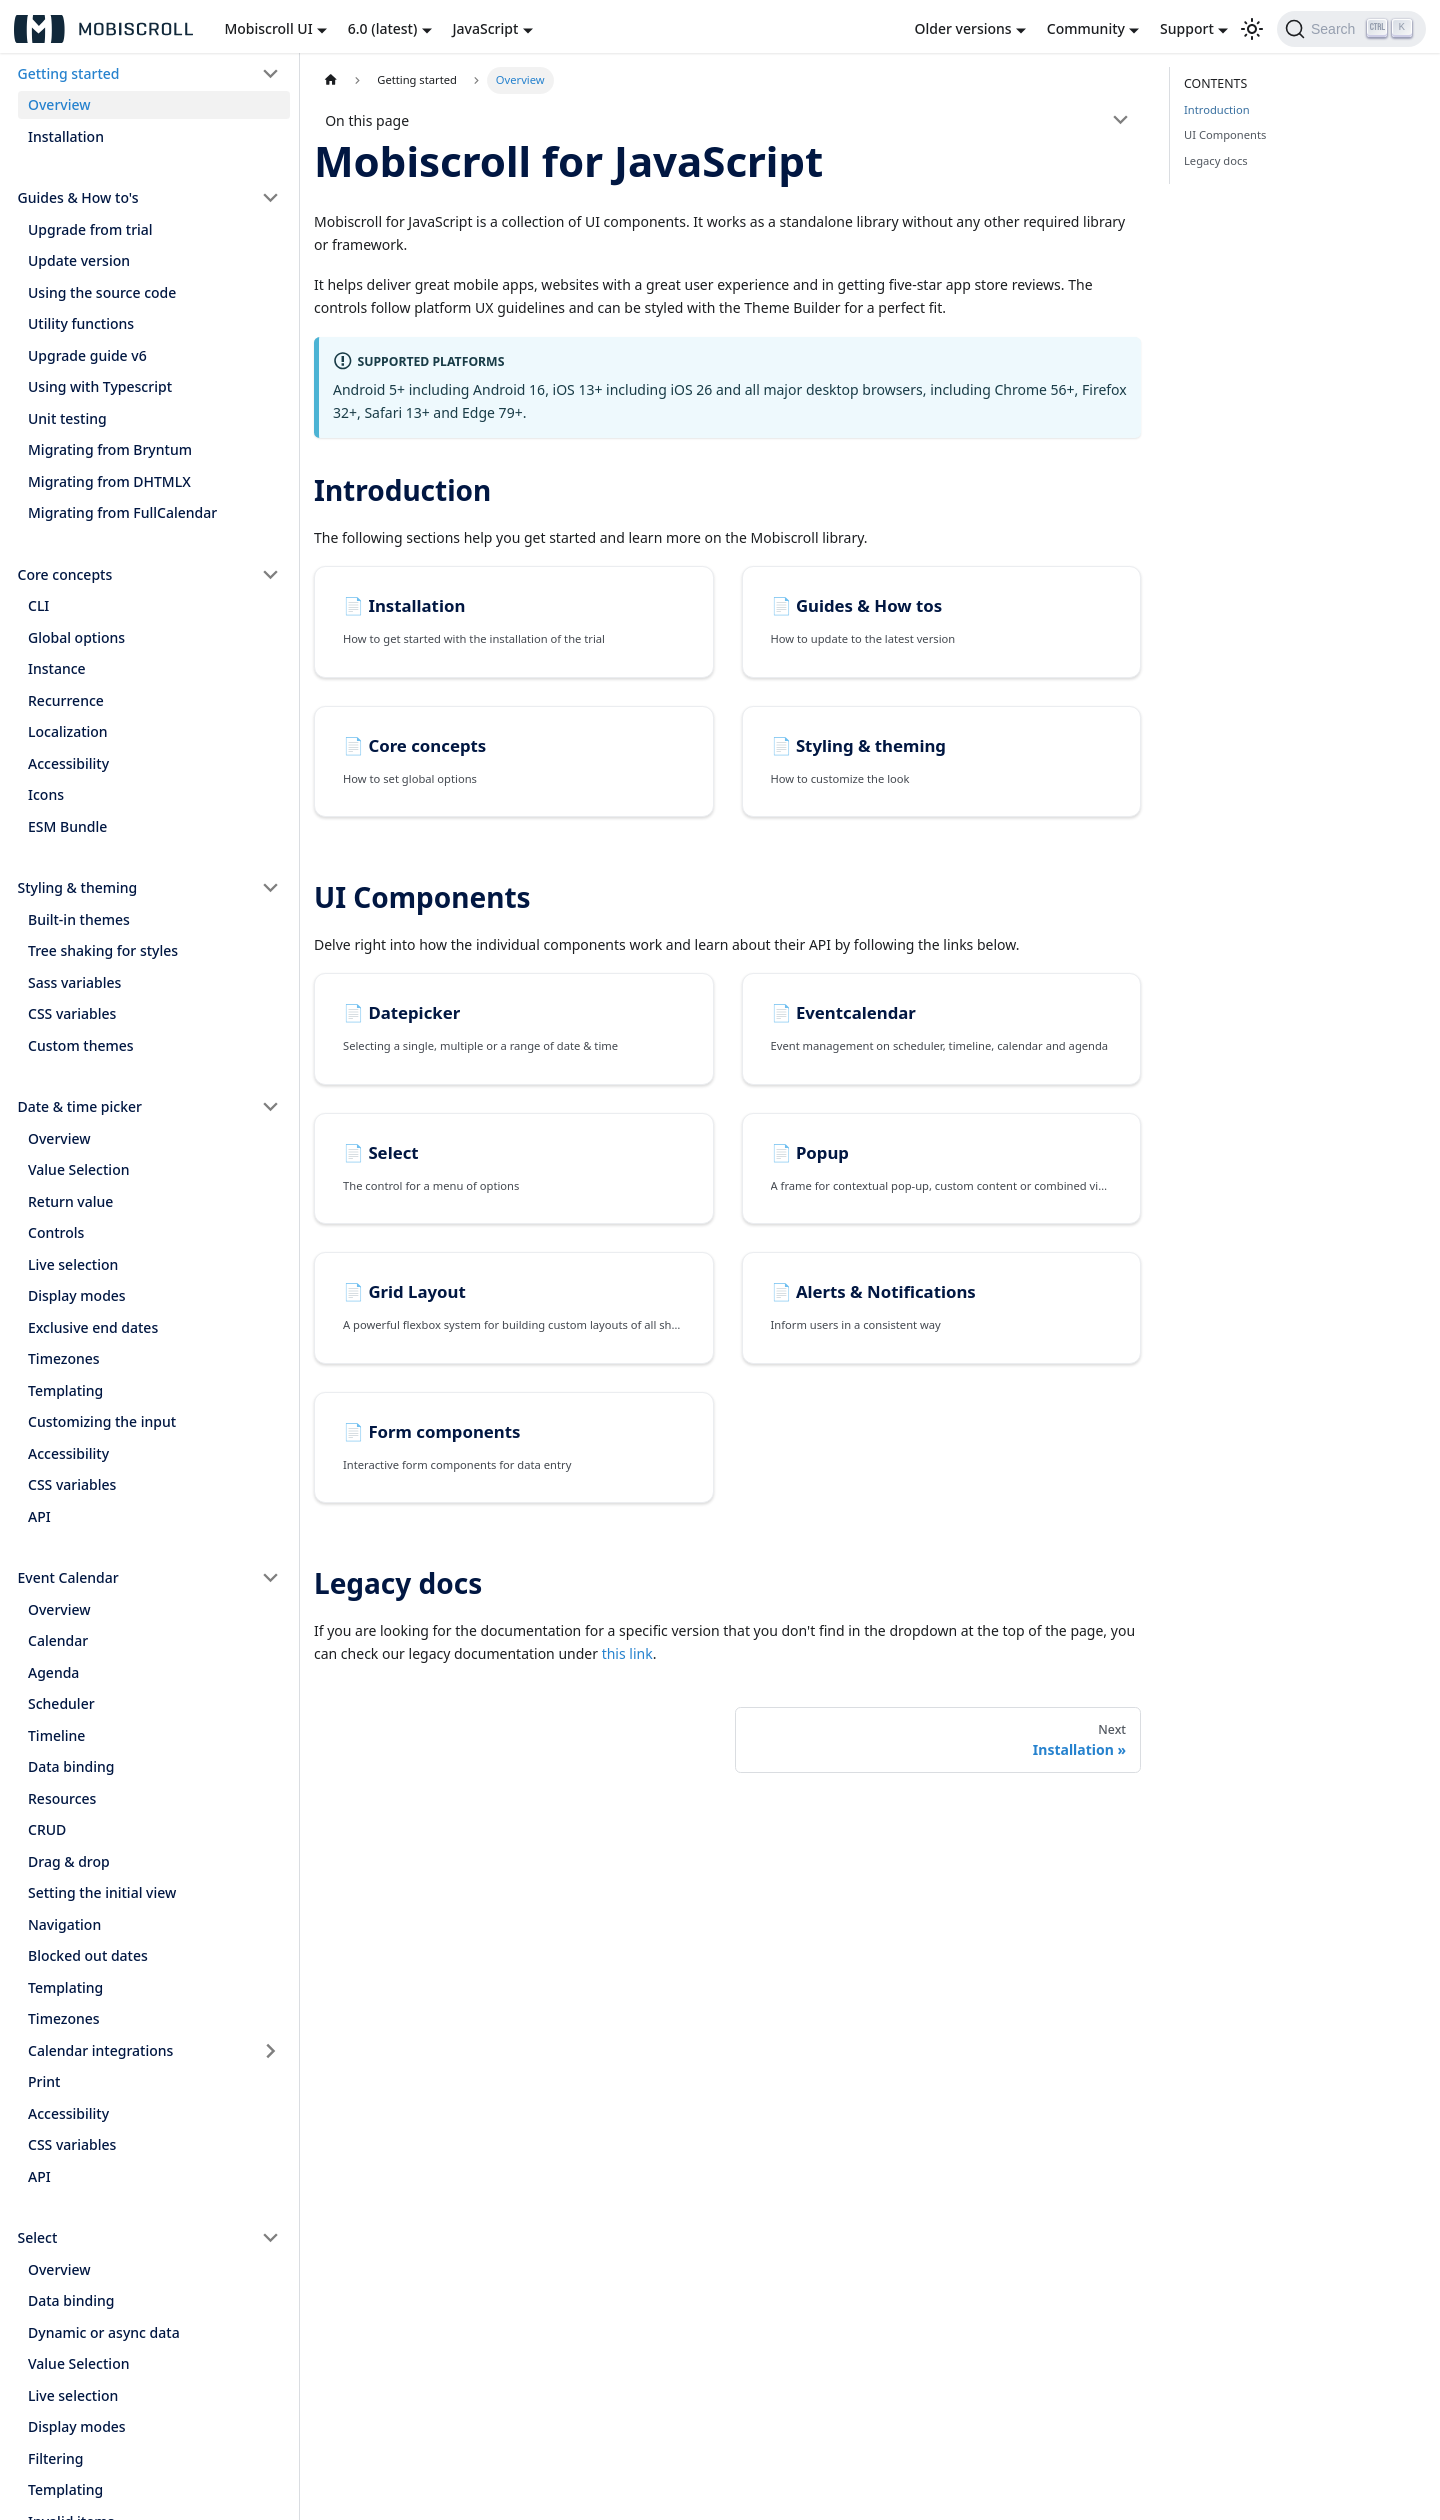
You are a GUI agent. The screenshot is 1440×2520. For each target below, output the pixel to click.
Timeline (56, 1735)
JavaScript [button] (486, 28)
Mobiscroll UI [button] (268, 28)
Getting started (69, 73)
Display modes (77, 1295)
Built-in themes (79, 919)
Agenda (53, 1672)
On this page (367, 120)
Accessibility (68, 763)
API (39, 1516)
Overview (59, 104)
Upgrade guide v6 (87, 355)
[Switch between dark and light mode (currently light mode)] (1252, 29)
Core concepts (65, 574)
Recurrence (66, 700)
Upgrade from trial (90, 229)
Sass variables (74, 982)
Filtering (56, 2458)
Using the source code (102, 292)
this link (627, 1653)
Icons (46, 794)
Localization (68, 731)
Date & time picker (80, 1106)
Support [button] (1187, 28)
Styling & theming (78, 887)
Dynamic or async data (104, 2332)
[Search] (1351, 29)
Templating (65, 1390)
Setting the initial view (102, 1892)
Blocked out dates (88, 1955)
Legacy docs (1216, 160)
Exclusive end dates (93, 1327)
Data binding (71, 1766)
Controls (56, 1232)
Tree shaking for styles (103, 950)
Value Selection (78, 1169)
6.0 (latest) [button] (383, 28)
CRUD (47, 1829)
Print (44, 2081)
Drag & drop (69, 1861)
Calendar (58, 1640)
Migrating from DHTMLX (109, 481)
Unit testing (67, 418)
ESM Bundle (67, 826)
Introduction (1217, 109)
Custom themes (81, 1045)
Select (38, 2237)
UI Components (1225, 134)
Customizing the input (102, 1421)
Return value (70, 1201)
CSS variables (72, 1013)
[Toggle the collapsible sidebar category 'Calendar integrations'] (271, 2051)
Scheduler (61, 1703)
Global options (76, 637)
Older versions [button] (963, 28)
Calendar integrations (100, 2050)
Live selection (73, 1264)
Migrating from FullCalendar (122, 512)
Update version (79, 260)
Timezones (64, 1358)
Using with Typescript (100, 386)
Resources (62, 1798)
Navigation (64, 1924)
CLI (38, 605)
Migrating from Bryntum (110, 449)
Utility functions (81, 323)
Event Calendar (68, 1577)
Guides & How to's (78, 197)
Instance (57, 668)
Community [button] (1086, 28)
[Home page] (330, 80)
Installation (66, 136)
